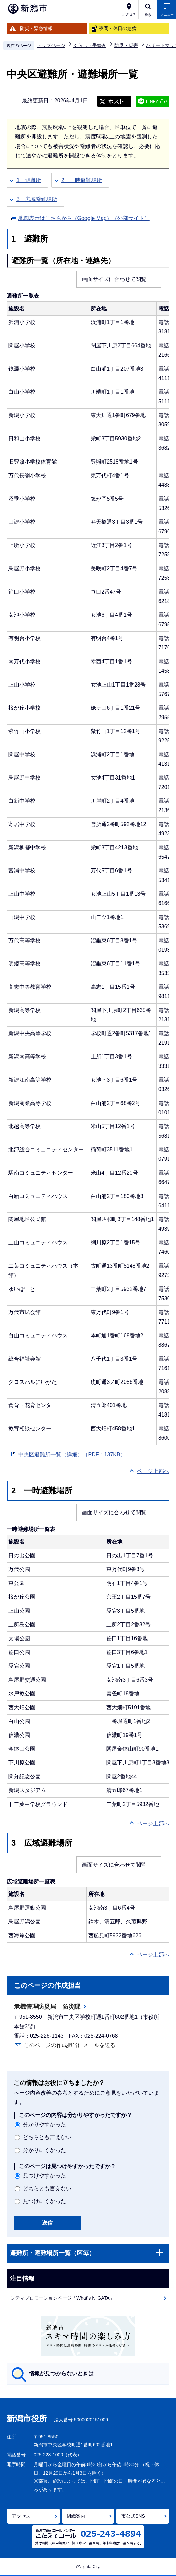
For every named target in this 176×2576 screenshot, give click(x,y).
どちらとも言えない (47, 2137)
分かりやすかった (44, 2124)
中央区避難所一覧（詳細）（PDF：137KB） (72, 1454)
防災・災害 (126, 45)
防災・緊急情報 (36, 28)
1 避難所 (28, 180)
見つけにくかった (44, 2201)
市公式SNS (133, 2516)
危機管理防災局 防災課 (47, 2006)
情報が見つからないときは (61, 2373)
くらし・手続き (89, 45)
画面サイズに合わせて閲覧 (114, 279)
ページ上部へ (153, 1471)
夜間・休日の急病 (118, 28)
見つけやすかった (44, 2176)
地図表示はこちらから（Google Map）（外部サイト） (84, 217)
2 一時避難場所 (81, 180)
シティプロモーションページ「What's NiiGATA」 (62, 2298)
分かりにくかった (44, 2150)
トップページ (51, 45)
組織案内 (76, 2516)
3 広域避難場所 (36, 199)
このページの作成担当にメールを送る (69, 2045)
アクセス (21, 2516)
